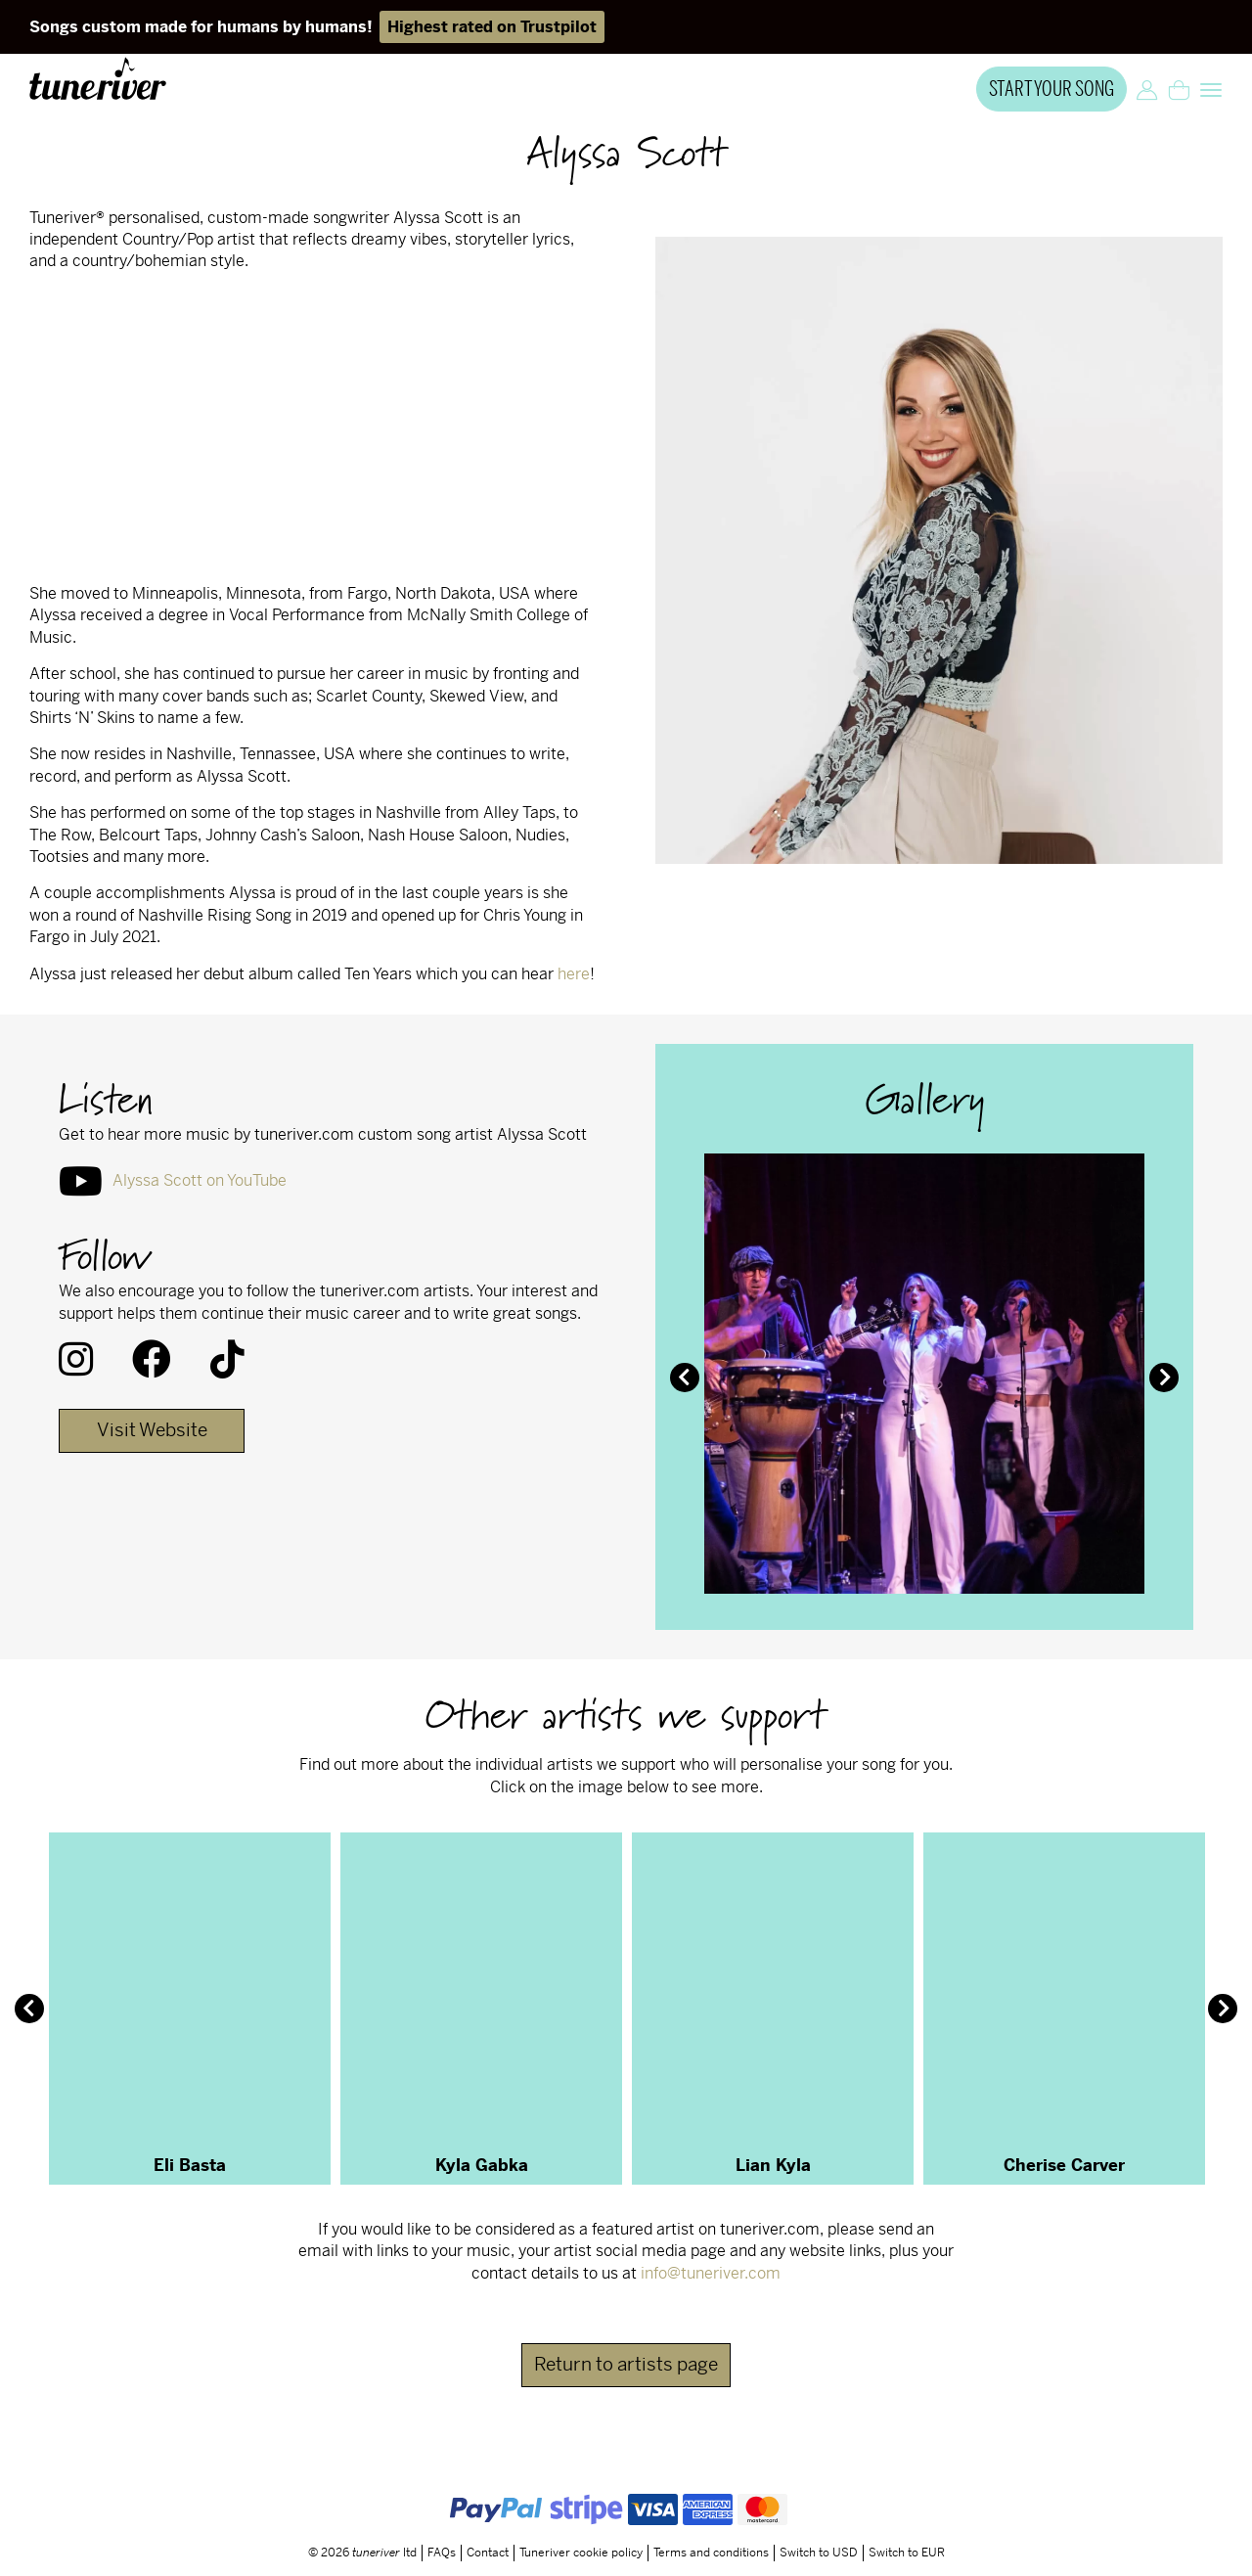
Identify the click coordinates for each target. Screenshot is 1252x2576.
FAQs (441, 2552)
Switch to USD (819, 2552)
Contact (488, 2552)
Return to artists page (626, 2364)
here (574, 974)
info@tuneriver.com (711, 2273)
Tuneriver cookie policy (581, 2552)
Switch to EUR (907, 2552)
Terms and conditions (711, 2552)
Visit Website (152, 1430)
